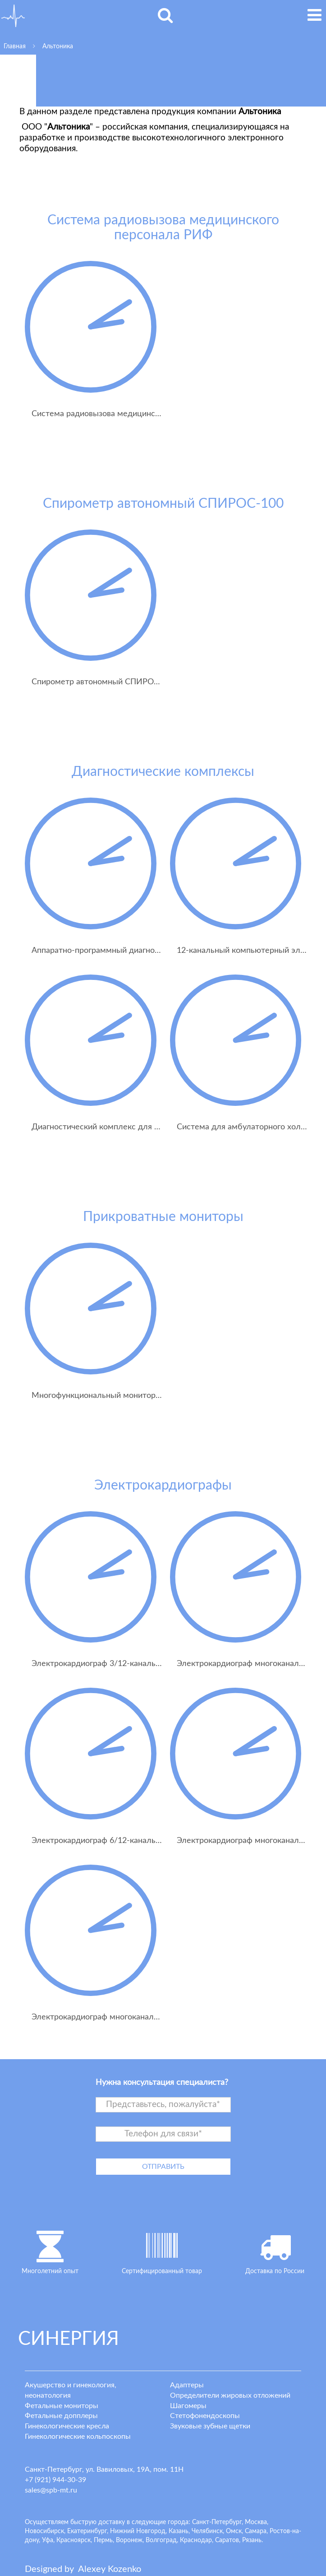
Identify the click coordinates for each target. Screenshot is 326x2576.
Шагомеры (188, 2405)
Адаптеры (187, 2385)
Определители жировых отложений (230, 2395)
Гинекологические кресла (67, 2426)
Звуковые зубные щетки (210, 2426)
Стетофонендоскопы (205, 2415)
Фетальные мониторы (61, 2405)
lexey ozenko (109, 2569)
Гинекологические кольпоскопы (78, 2436)
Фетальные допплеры (61, 2415)
